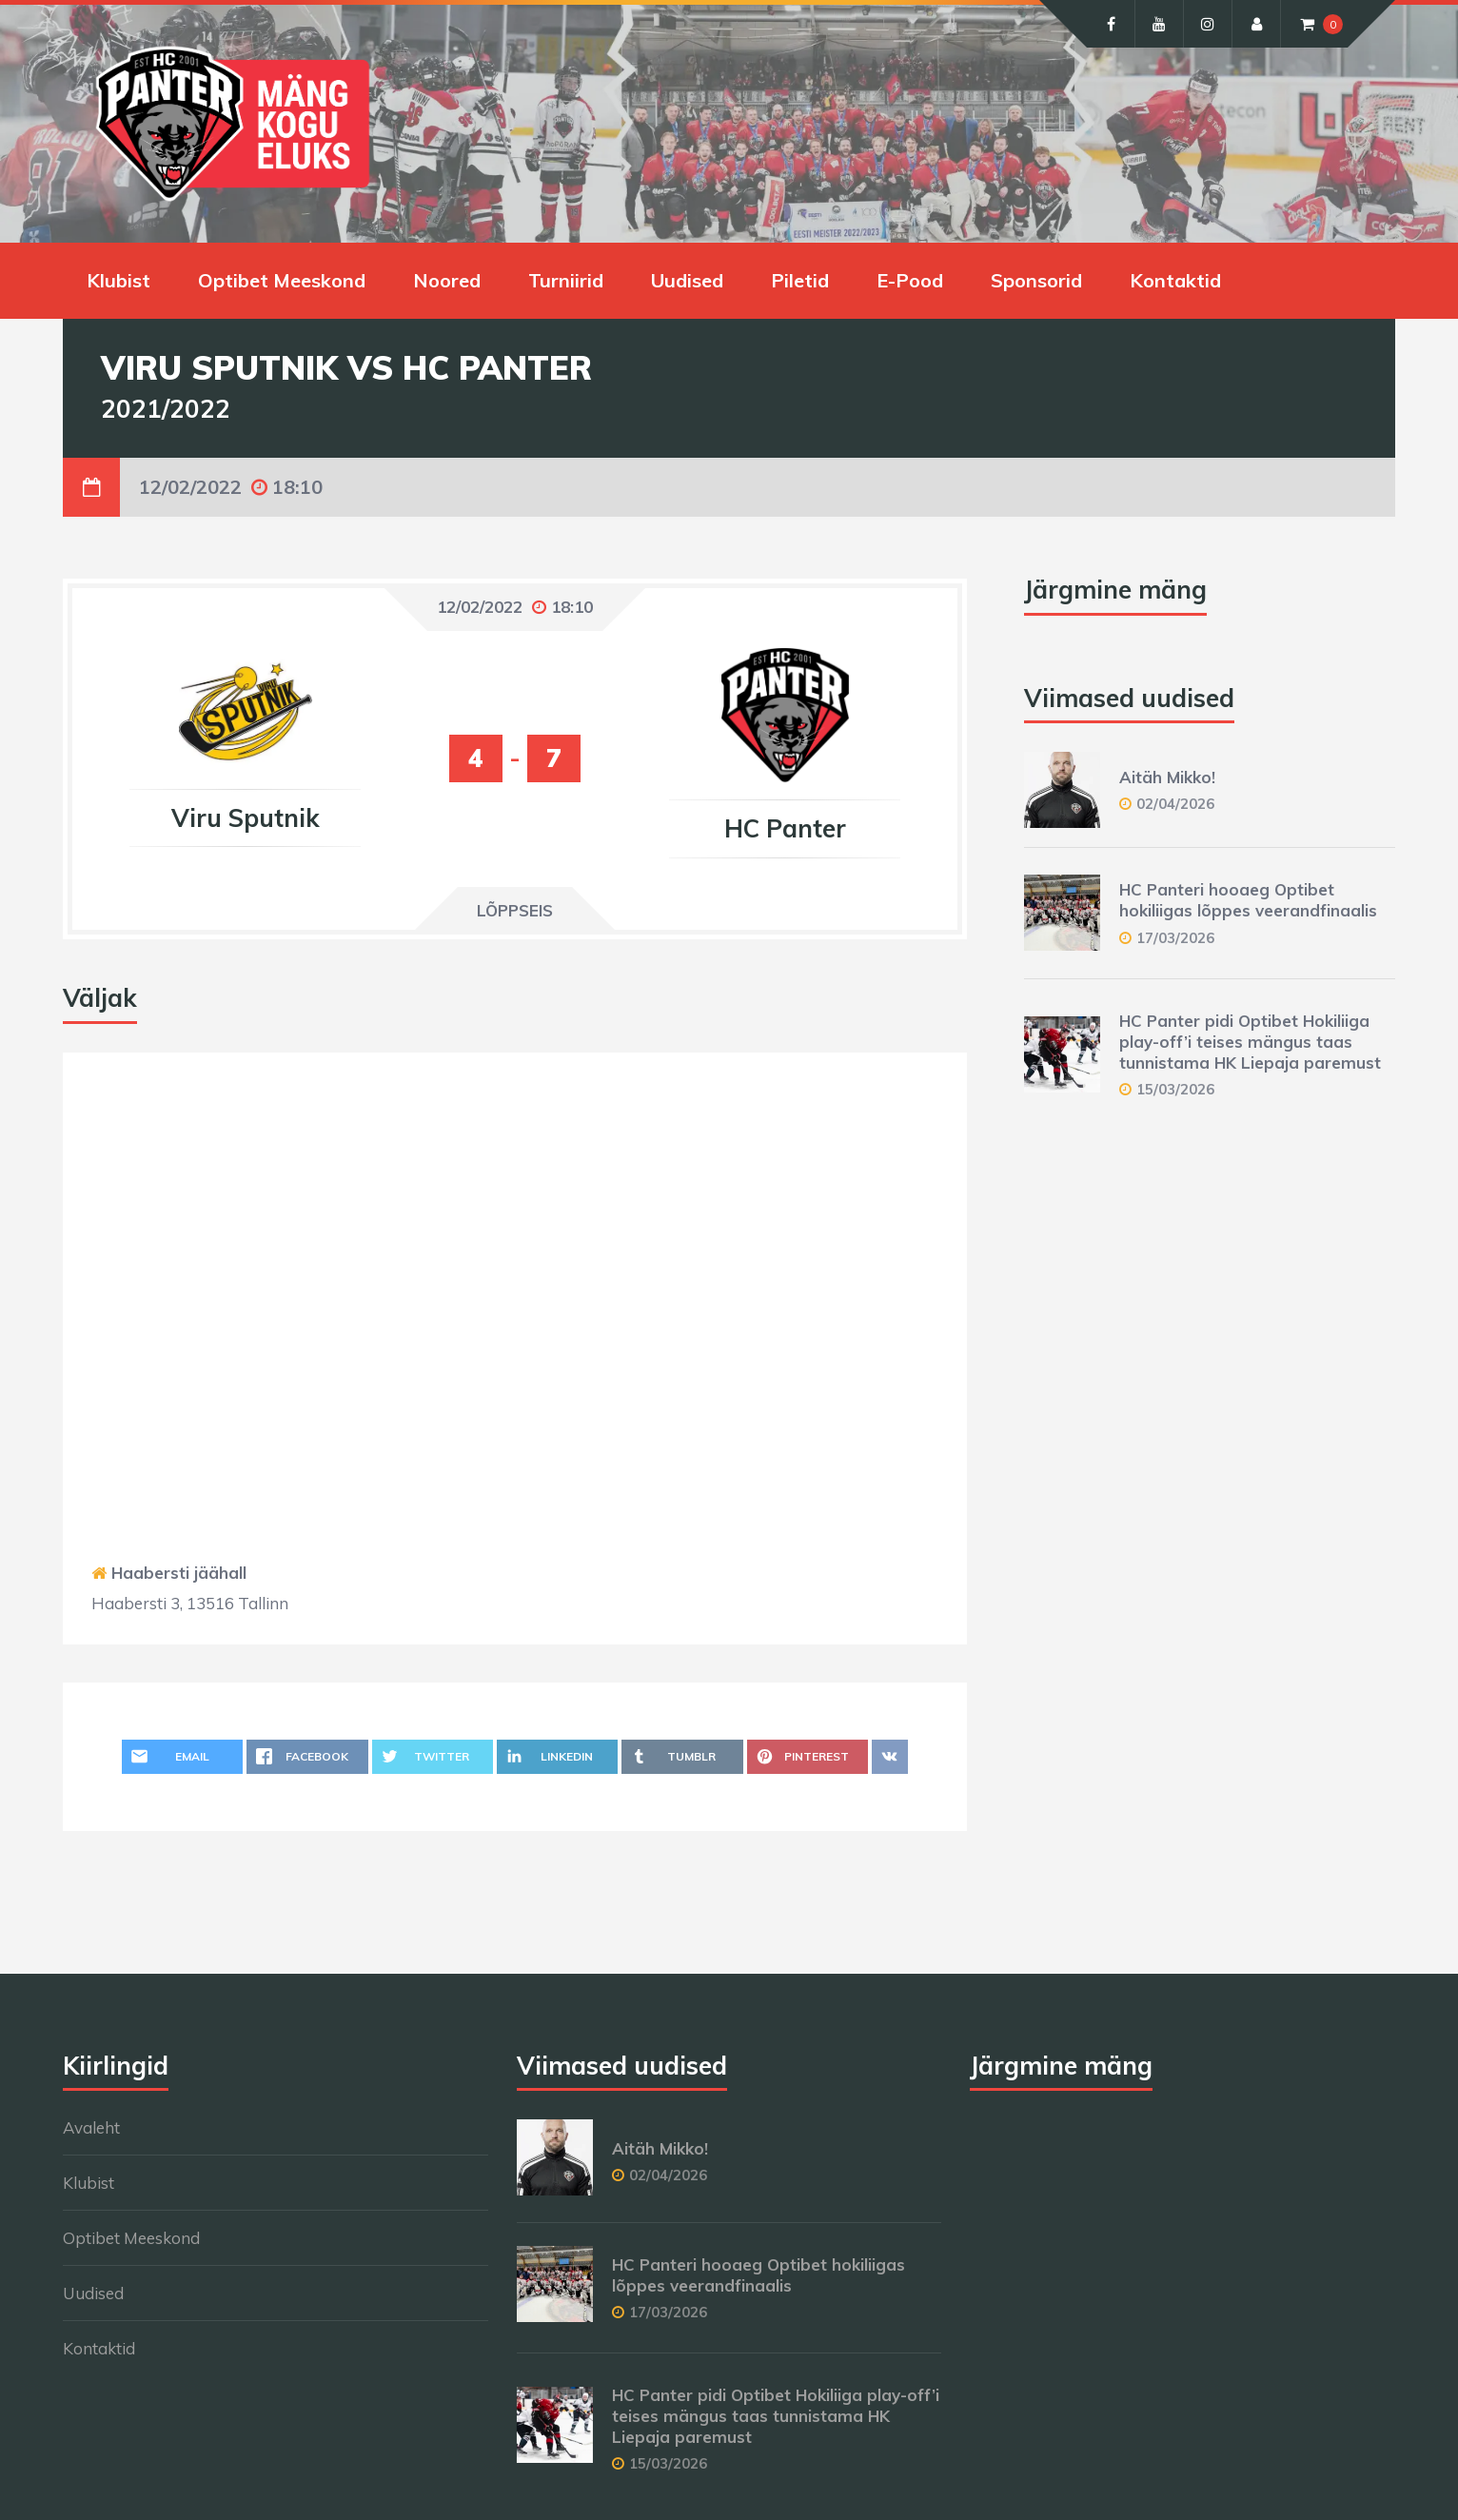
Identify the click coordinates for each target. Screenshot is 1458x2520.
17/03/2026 (1175, 938)
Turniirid (565, 280)
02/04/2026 (1175, 804)
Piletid (800, 280)
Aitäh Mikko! (1167, 777)
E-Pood (910, 280)
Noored (447, 280)
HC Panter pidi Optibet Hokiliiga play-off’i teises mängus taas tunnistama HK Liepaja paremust (1250, 1042)
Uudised (687, 280)
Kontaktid (1175, 280)
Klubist (118, 280)
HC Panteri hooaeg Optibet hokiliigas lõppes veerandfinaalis (1248, 899)
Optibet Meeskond (281, 280)
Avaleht (91, 2127)
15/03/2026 (1175, 1089)
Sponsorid (1036, 280)
